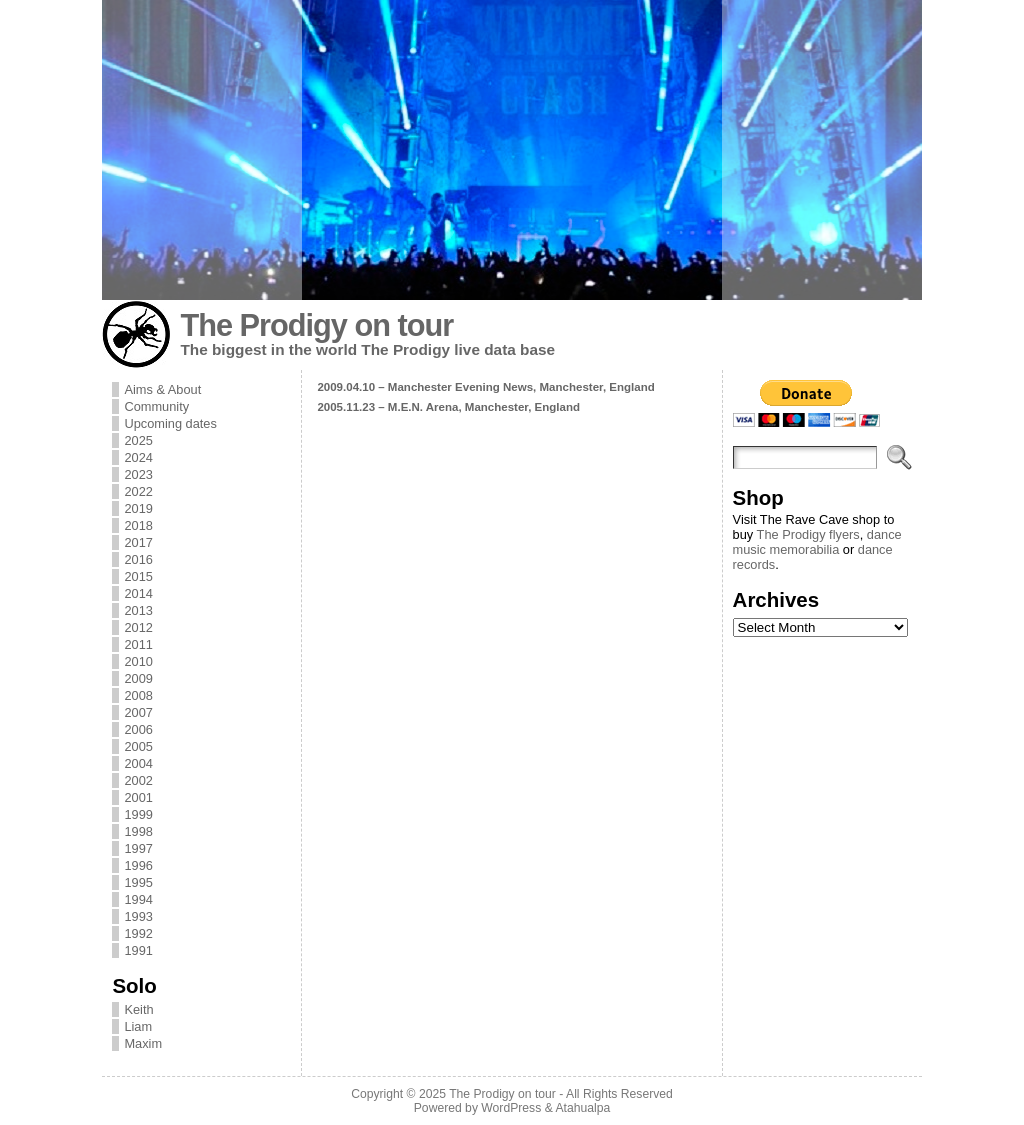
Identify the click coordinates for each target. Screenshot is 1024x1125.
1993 (138, 916)
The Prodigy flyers (808, 534)
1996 (138, 865)
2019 (138, 508)
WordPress (511, 1108)
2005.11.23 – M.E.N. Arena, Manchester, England (448, 407)
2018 (138, 525)
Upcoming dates (170, 423)
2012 (138, 627)
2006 (138, 729)
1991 (138, 950)
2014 (138, 593)
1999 (138, 814)
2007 (138, 712)
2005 (138, 746)
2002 (138, 780)
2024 (138, 457)
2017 (138, 542)
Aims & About (162, 389)
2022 (138, 491)
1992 (138, 933)
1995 (138, 882)
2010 (138, 661)
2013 (138, 610)
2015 (138, 576)
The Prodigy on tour (316, 325)
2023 (138, 474)
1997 (138, 848)
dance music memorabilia (817, 542)
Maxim (143, 1043)
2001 (138, 797)
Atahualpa (582, 1108)
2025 (138, 440)
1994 (138, 899)
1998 (138, 831)
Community (156, 406)
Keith (138, 1009)
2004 (138, 763)
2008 (138, 695)
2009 (138, 678)
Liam (138, 1026)
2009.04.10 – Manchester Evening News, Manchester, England (485, 387)
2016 (138, 559)
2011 (138, 644)
